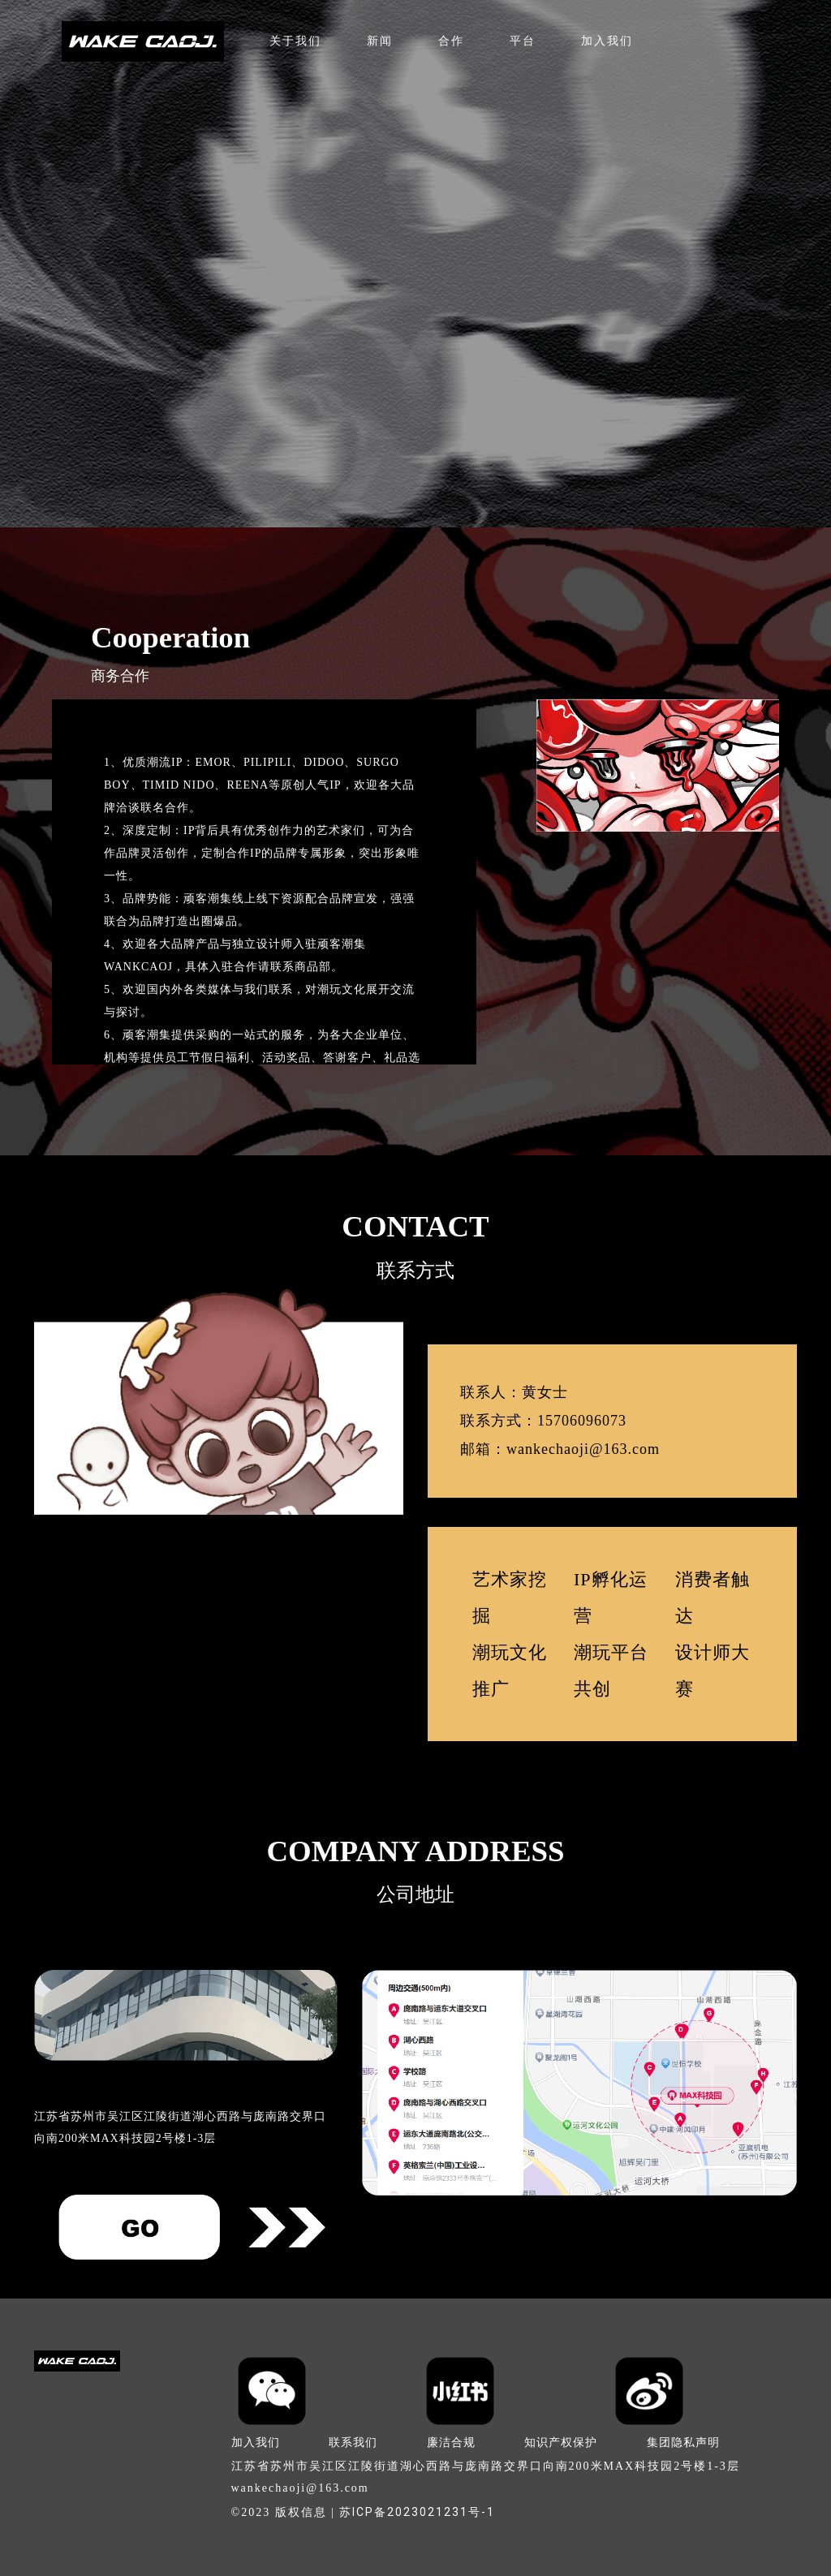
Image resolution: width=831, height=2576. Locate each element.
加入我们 (607, 41)
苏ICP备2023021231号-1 (417, 2511)
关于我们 (295, 41)
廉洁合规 (451, 2442)
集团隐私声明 (683, 2442)
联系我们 (353, 2442)
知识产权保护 (560, 2442)
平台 (523, 41)
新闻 (380, 41)
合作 (451, 41)
